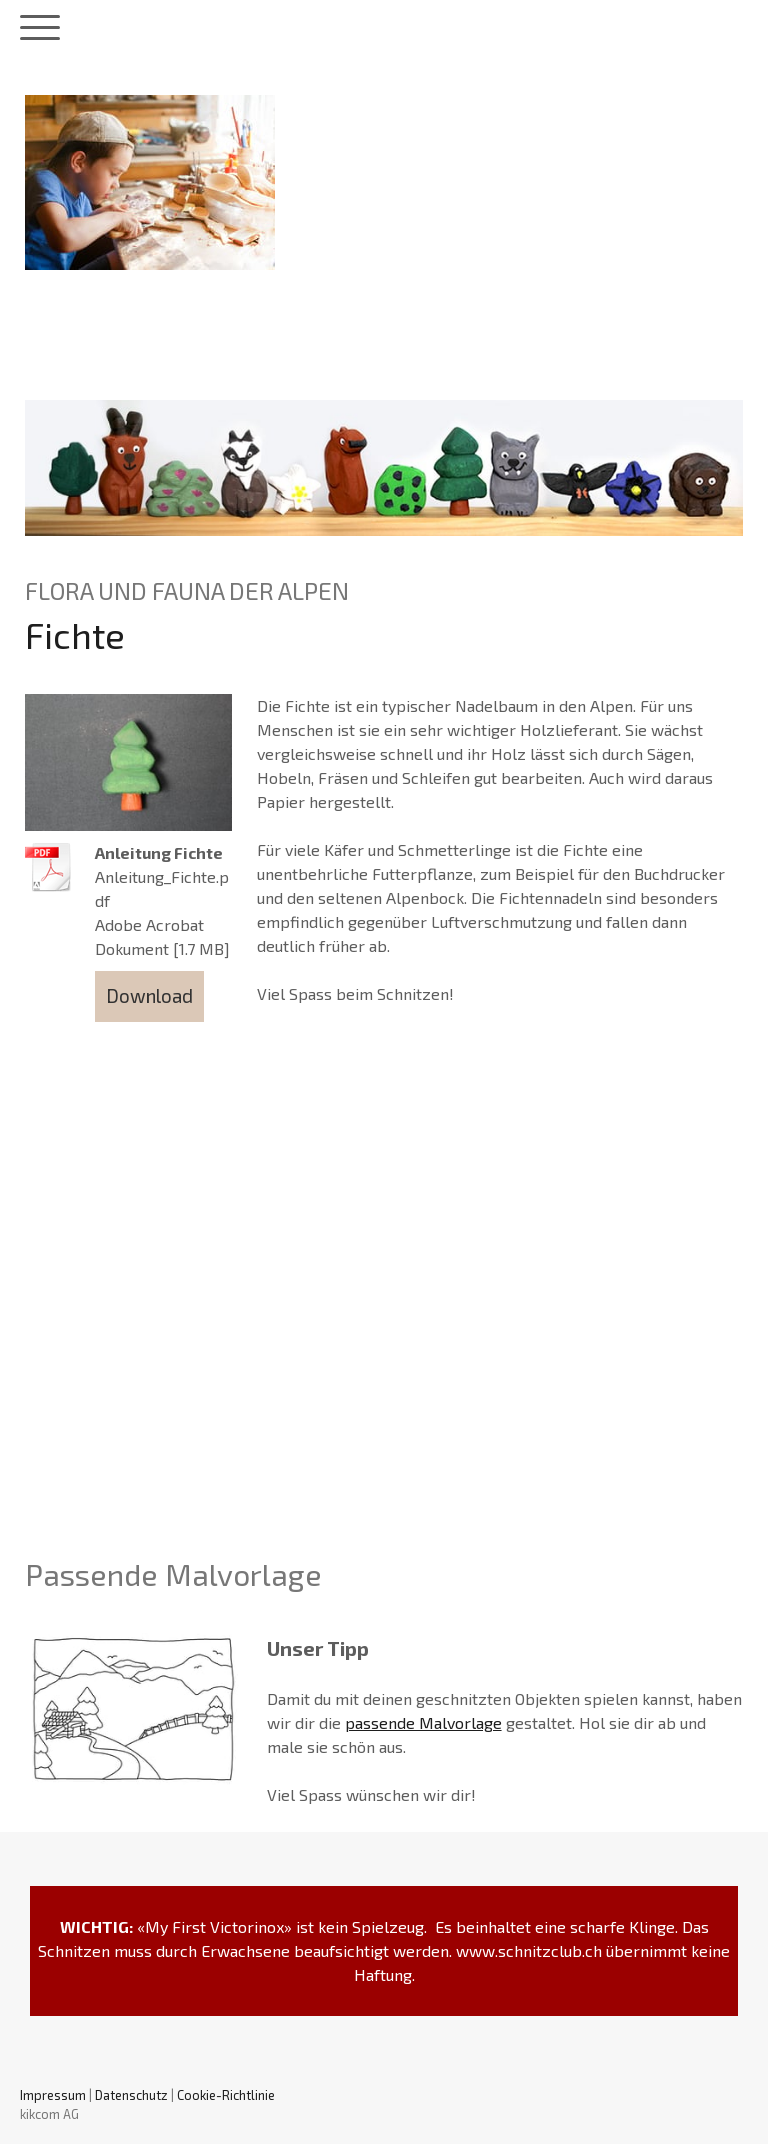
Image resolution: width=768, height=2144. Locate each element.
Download (149, 995)
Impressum (53, 2095)
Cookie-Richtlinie (226, 2095)
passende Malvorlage (423, 1722)
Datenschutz (131, 2095)
